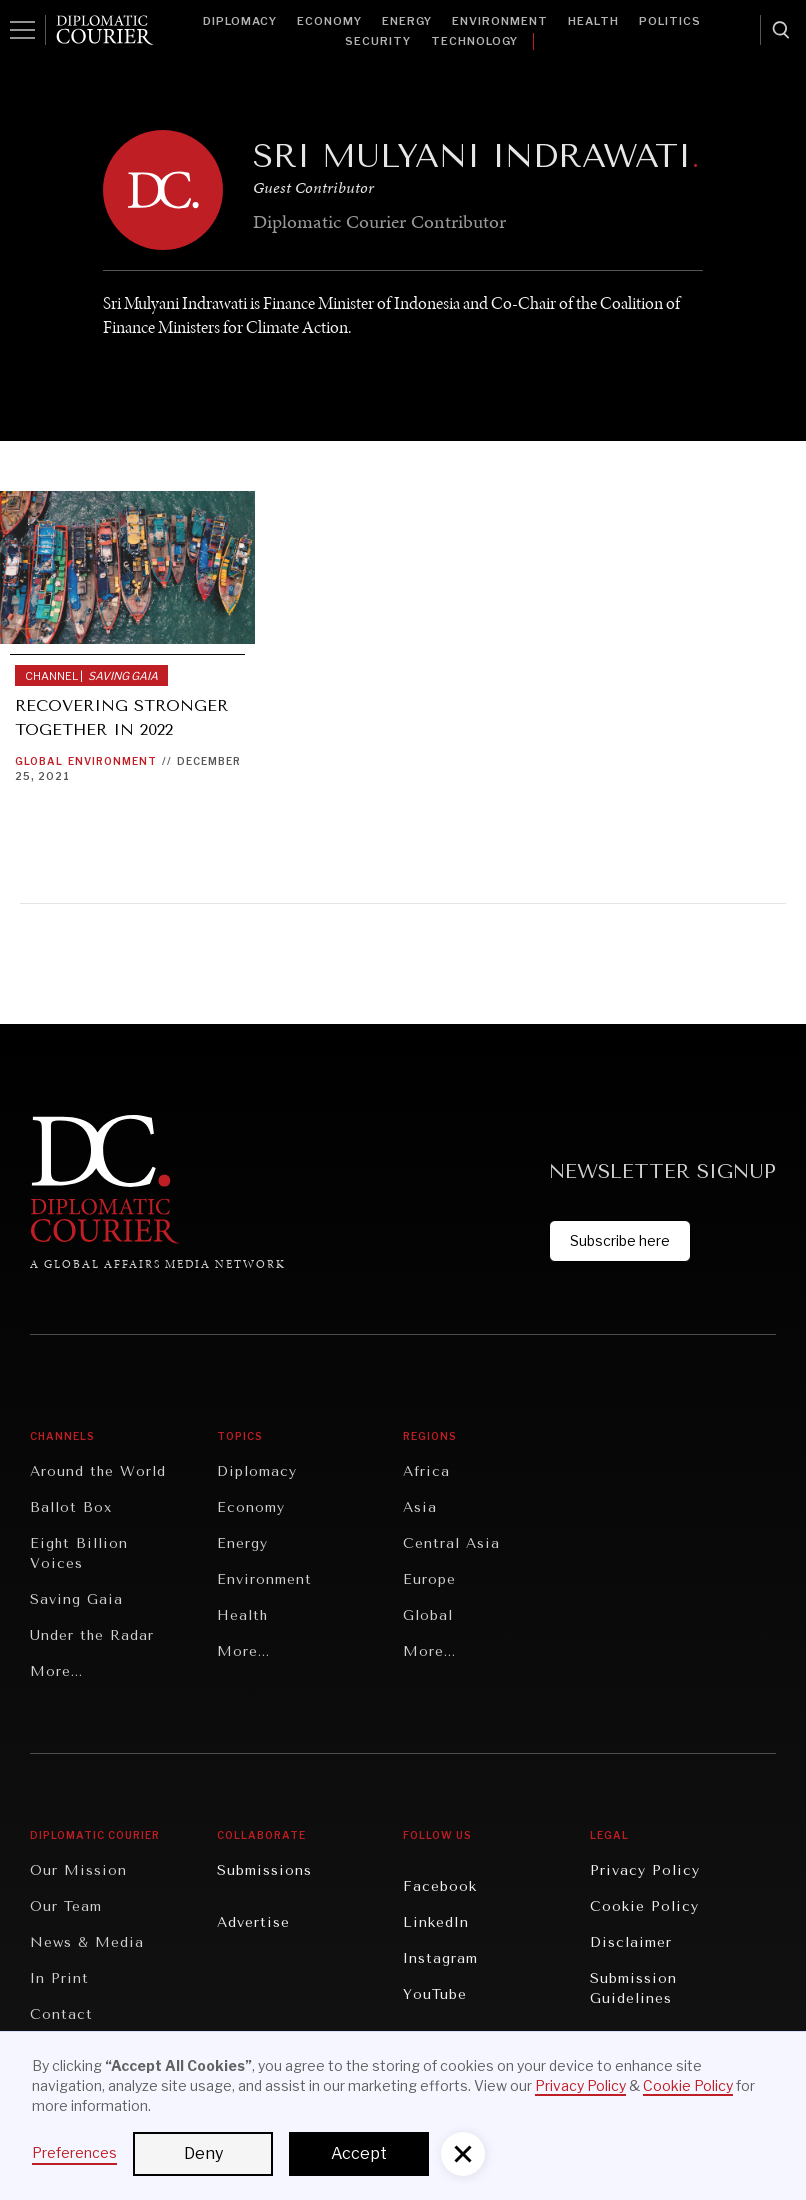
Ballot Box (71, 1507)
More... (56, 1671)
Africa (426, 1471)
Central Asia (451, 1543)
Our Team (66, 1906)
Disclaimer (631, 1942)
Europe (429, 1579)
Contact (61, 2014)
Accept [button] (359, 2153)
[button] (463, 2154)
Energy (407, 21)
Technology (474, 41)
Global (39, 761)
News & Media (87, 1942)
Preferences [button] (74, 2152)
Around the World (98, 1471)
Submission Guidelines (633, 1988)
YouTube (435, 1994)
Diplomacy (240, 21)
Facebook (440, 1886)
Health (593, 21)
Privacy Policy (645, 1870)
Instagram (440, 1958)
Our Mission (78, 1870)
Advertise (253, 1922)
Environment (500, 21)
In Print (59, 1978)
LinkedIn (436, 1922)
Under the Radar (92, 1635)
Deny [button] (203, 2153)
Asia (420, 1507)
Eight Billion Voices (79, 1553)
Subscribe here (620, 1240)
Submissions (264, 1870)
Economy (329, 21)
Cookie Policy (644, 1906)
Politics (670, 21)
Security (378, 41)
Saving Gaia (76, 1599)
